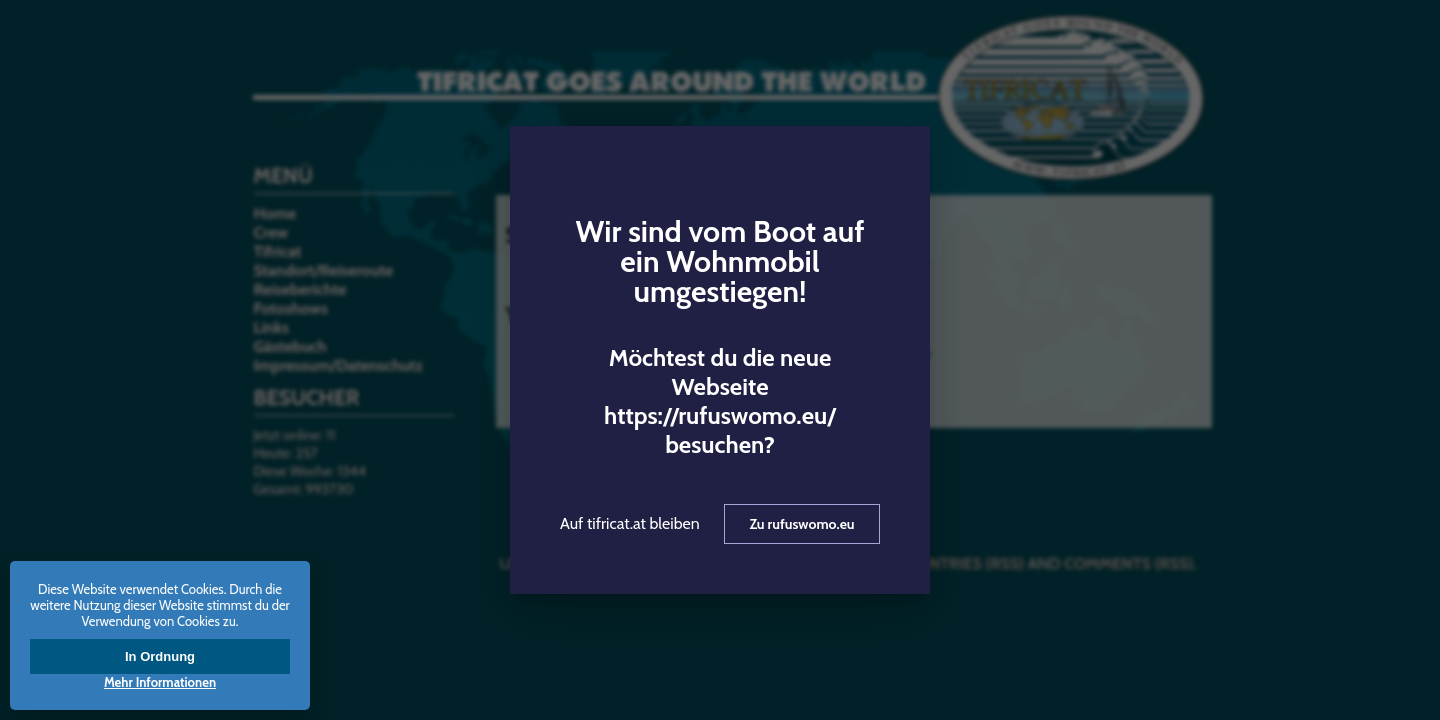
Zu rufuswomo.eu (801, 524)
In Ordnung (160, 656)
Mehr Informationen (160, 682)
